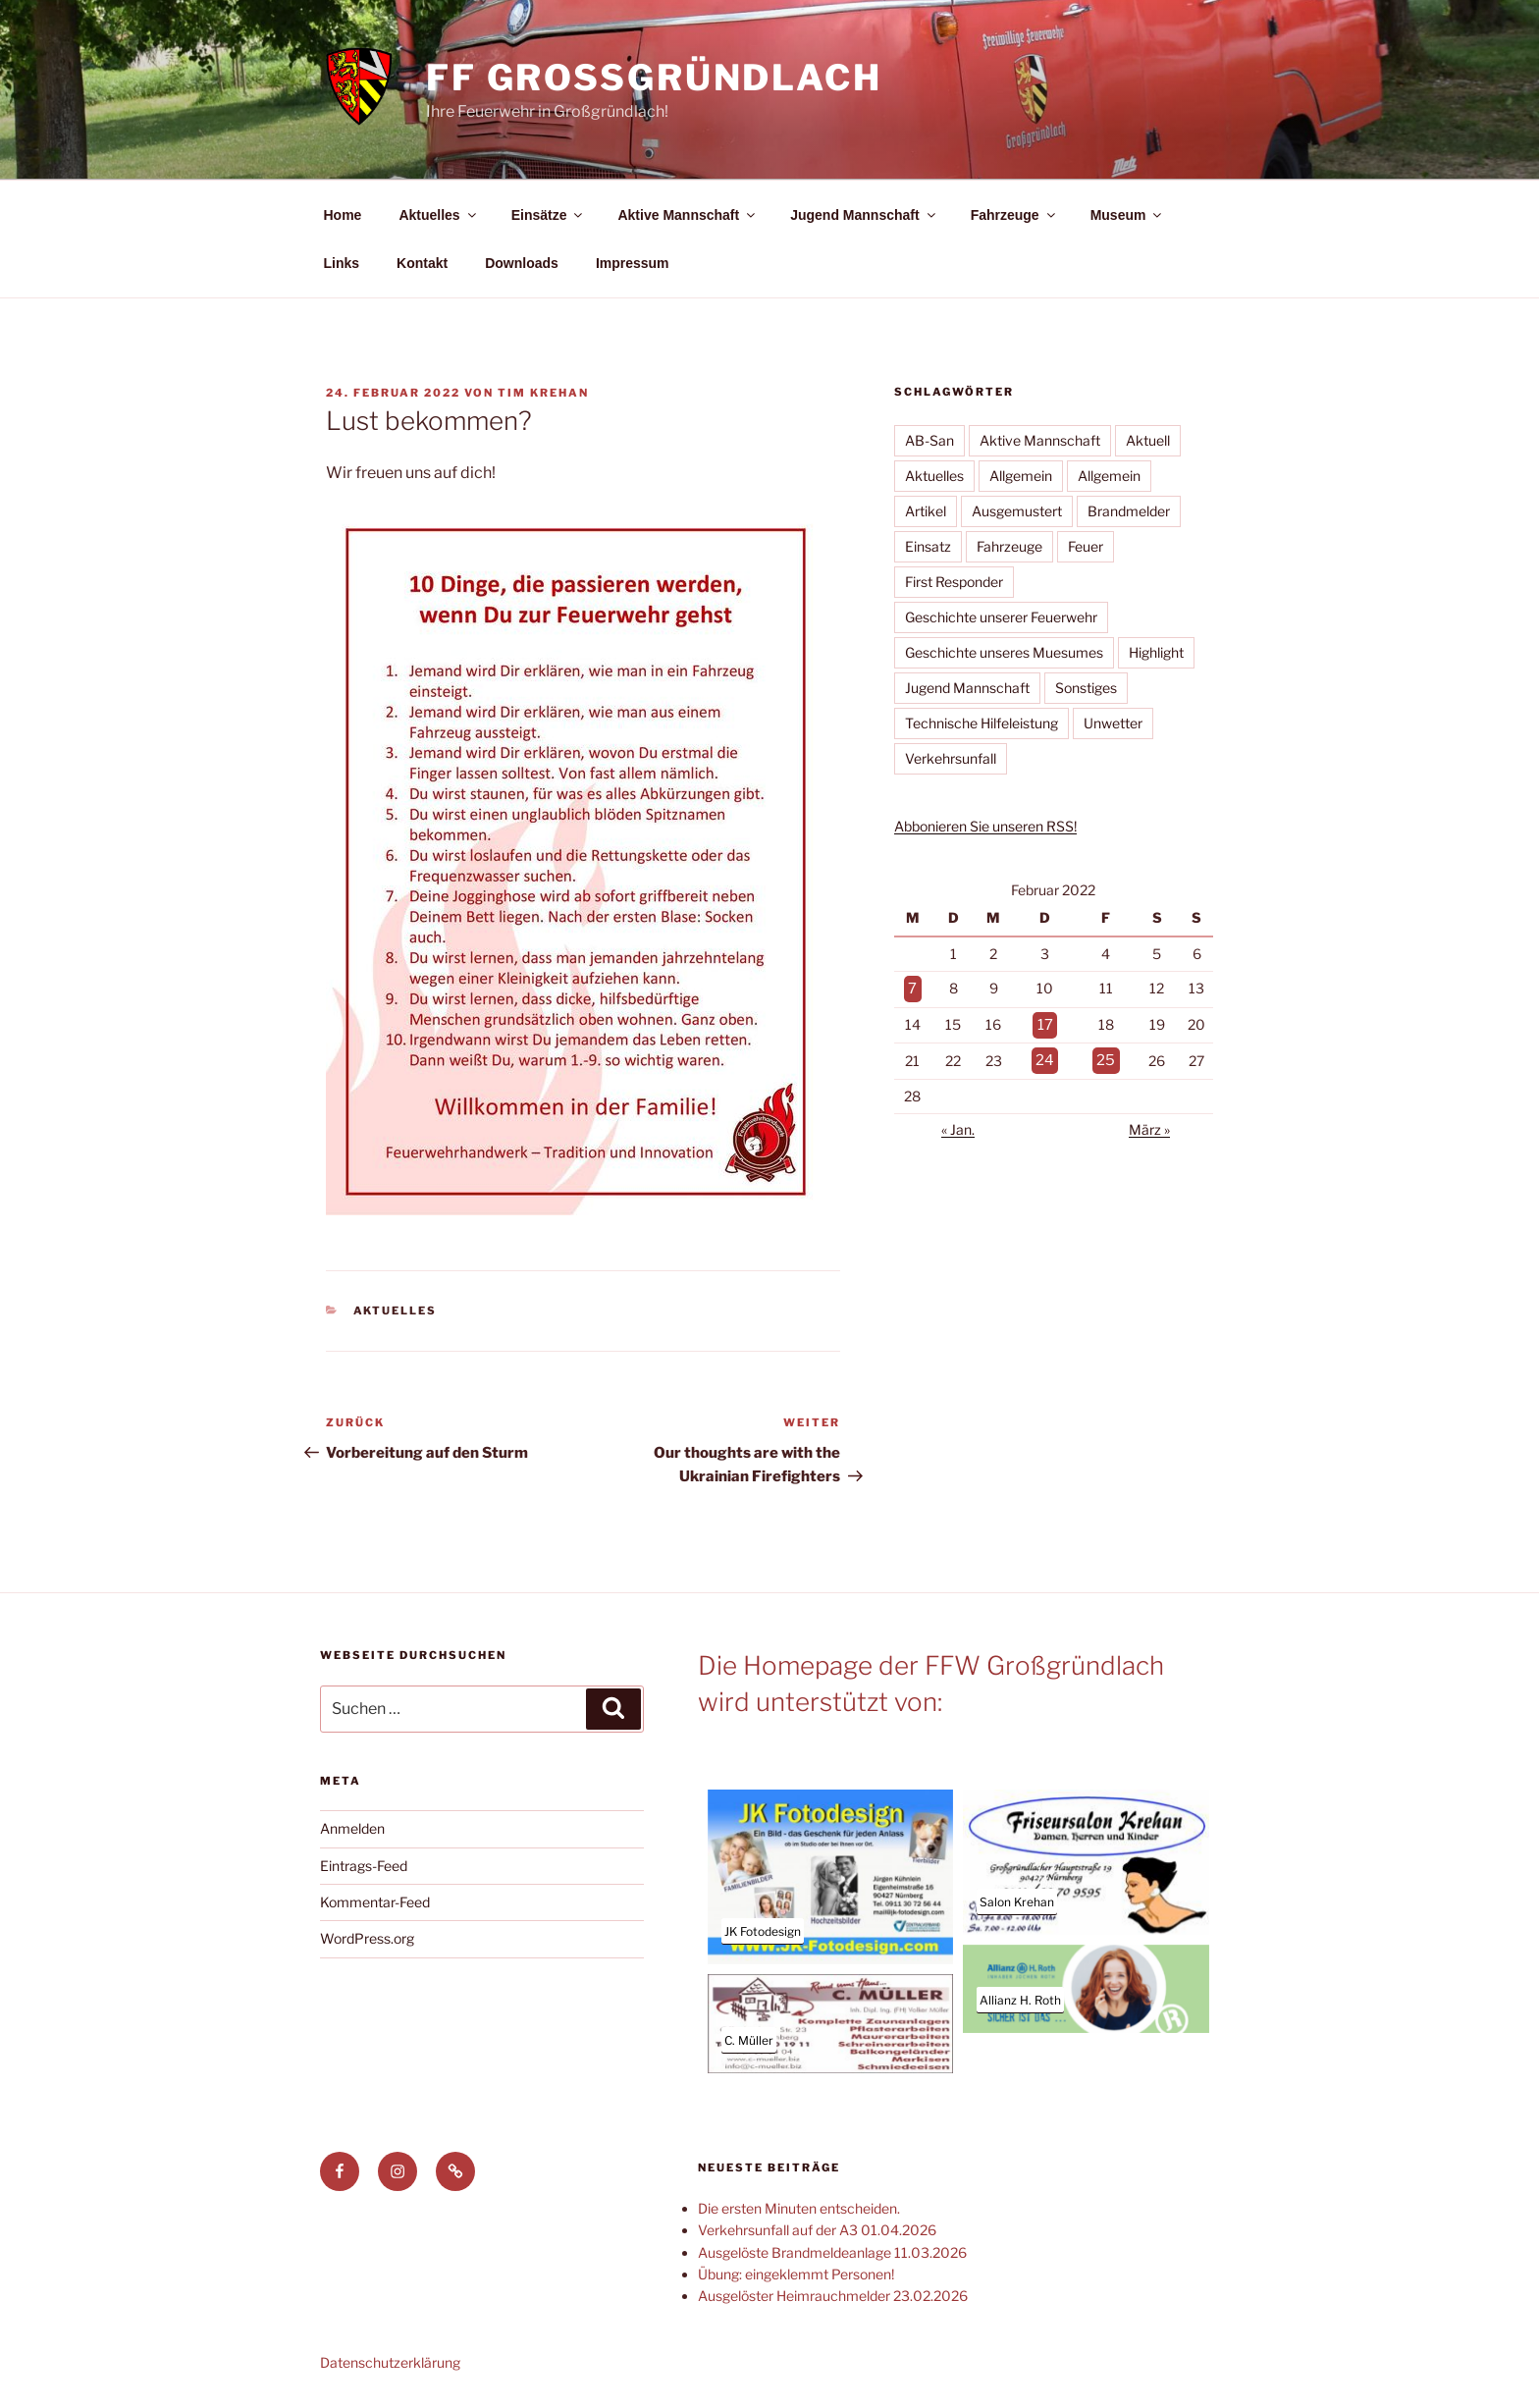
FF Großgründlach (654, 77)
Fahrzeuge (1014, 215)
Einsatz (928, 546)
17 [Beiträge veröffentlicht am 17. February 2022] (1045, 1021)
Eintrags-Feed (363, 1865)
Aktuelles (438, 215)
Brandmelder (1129, 511)
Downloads (521, 263)
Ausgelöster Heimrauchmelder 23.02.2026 (833, 2295)
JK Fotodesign (762, 1931)
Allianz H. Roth (1020, 2000)
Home (343, 215)
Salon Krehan (1017, 1902)
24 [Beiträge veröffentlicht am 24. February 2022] (1045, 1054)
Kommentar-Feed (375, 1902)
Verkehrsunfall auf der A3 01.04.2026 (817, 2229)
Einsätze (548, 215)
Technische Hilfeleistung (981, 723)
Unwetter (1113, 723)
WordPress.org (367, 1938)
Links (342, 263)
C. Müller (748, 2040)
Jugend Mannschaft (863, 215)
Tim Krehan (543, 393)
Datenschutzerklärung (390, 2362)
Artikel (925, 511)
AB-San (929, 440)
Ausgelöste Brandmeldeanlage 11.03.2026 (832, 2252)
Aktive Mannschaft (687, 215)
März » (1149, 1123)
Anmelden (352, 1828)
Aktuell (1148, 440)
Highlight (1156, 652)
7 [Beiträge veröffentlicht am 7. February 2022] (912, 987)
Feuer (1085, 546)
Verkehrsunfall (950, 758)
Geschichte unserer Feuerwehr (1001, 617)
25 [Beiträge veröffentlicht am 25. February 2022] (1104, 1054)
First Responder (954, 581)
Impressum (632, 263)
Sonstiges (1086, 687)
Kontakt (422, 263)
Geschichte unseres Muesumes (1004, 652)
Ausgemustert (1017, 511)
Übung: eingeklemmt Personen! (796, 2274)
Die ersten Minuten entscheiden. (799, 2208)
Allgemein (1020, 475)
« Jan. (958, 1123)
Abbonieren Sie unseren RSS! (985, 826)
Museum (1127, 215)
